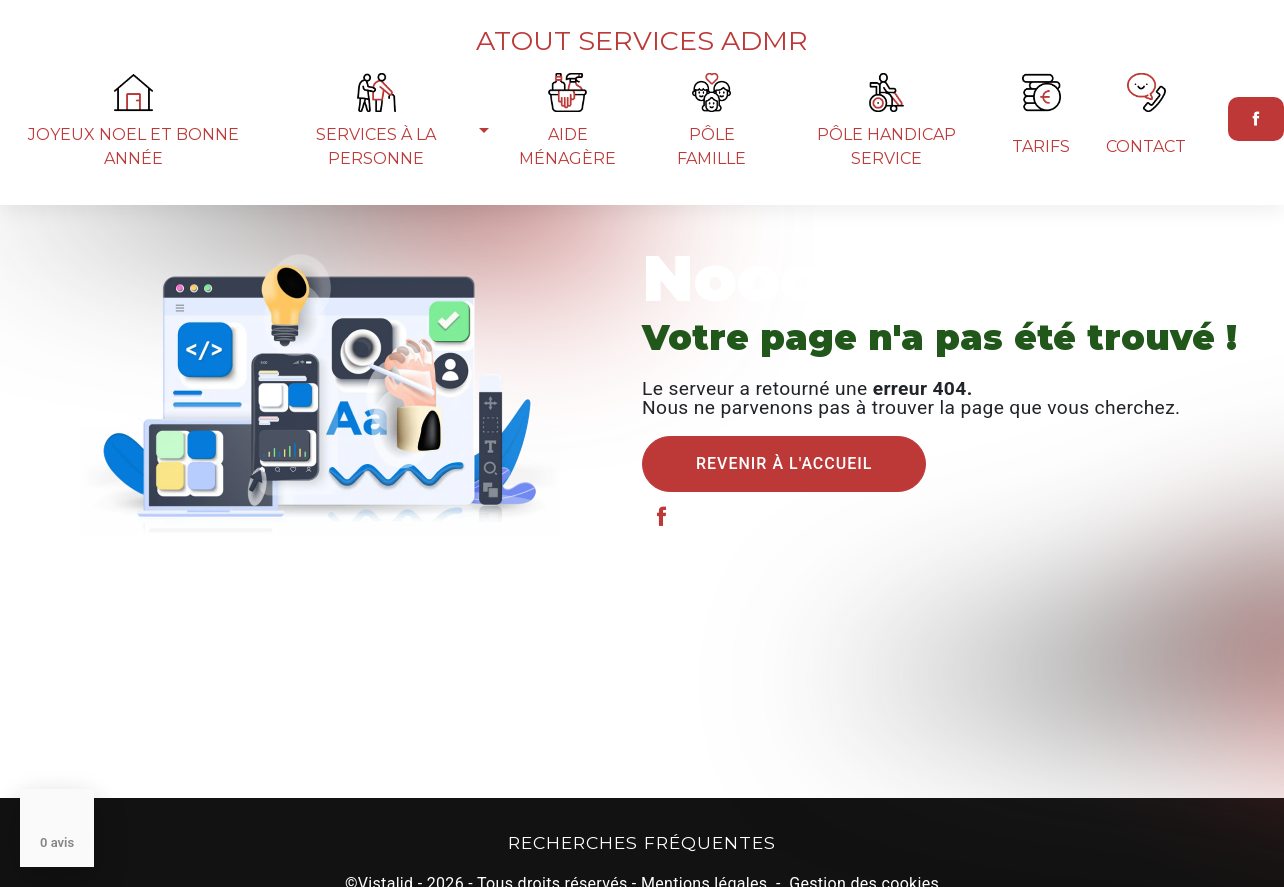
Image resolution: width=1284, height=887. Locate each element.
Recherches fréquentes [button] (642, 842)
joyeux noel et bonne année (133, 178)
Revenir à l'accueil (784, 463)
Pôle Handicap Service (886, 178)
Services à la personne (376, 178)
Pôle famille (711, 178)
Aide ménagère (567, 178)
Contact (1146, 178)
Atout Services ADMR (642, 50)
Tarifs (1041, 178)
